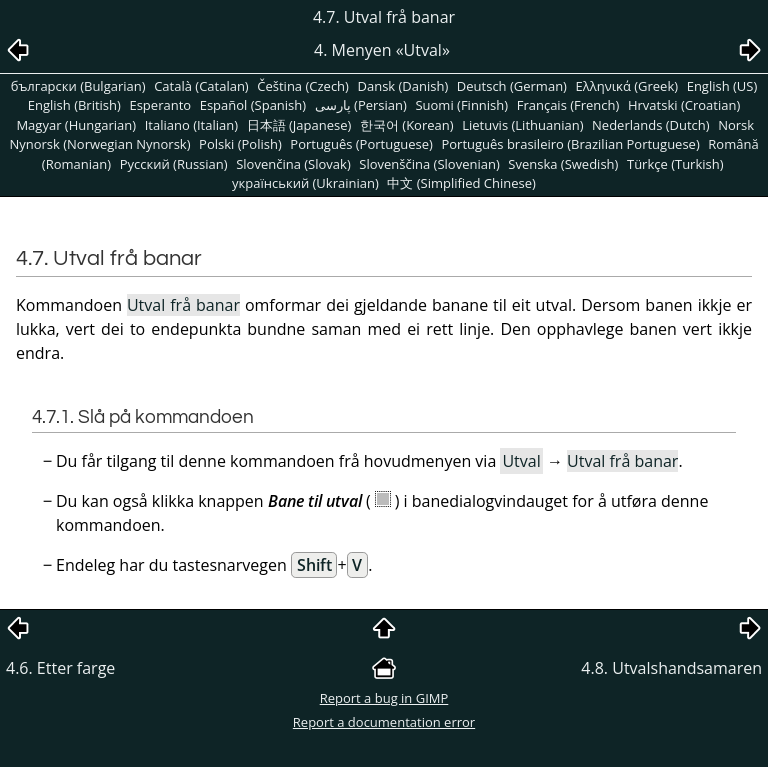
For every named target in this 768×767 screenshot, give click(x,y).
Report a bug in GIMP (384, 698)
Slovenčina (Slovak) (293, 164)
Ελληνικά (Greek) (627, 86)
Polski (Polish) (240, 144)
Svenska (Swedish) (563, 164)
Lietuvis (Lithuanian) (522, 125)
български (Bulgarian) (78, 86)
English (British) (74, 105)
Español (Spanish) (253, 105)
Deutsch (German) (512, 86)
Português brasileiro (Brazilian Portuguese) (570, 144)
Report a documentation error (384, 722)
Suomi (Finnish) (461, 105)
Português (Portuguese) (361, 144)
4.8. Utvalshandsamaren (671, 668)
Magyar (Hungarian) (76, 125)
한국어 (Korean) (407, 125)
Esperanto (160, 105)
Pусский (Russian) (174, 164)
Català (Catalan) (201, 86)
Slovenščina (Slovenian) (429, 164)
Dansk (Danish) (403, 86)
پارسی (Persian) (361, 105)
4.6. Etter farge (60, 668)
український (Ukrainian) (305, 183)
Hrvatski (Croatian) (684, 105)
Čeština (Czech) (303, 86)
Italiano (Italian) (191, 125)
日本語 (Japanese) (299, 125)
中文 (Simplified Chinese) (461, 183)
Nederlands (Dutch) (651, 125)
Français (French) (568, 105)
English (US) (722, 86)
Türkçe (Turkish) (675, 164)
